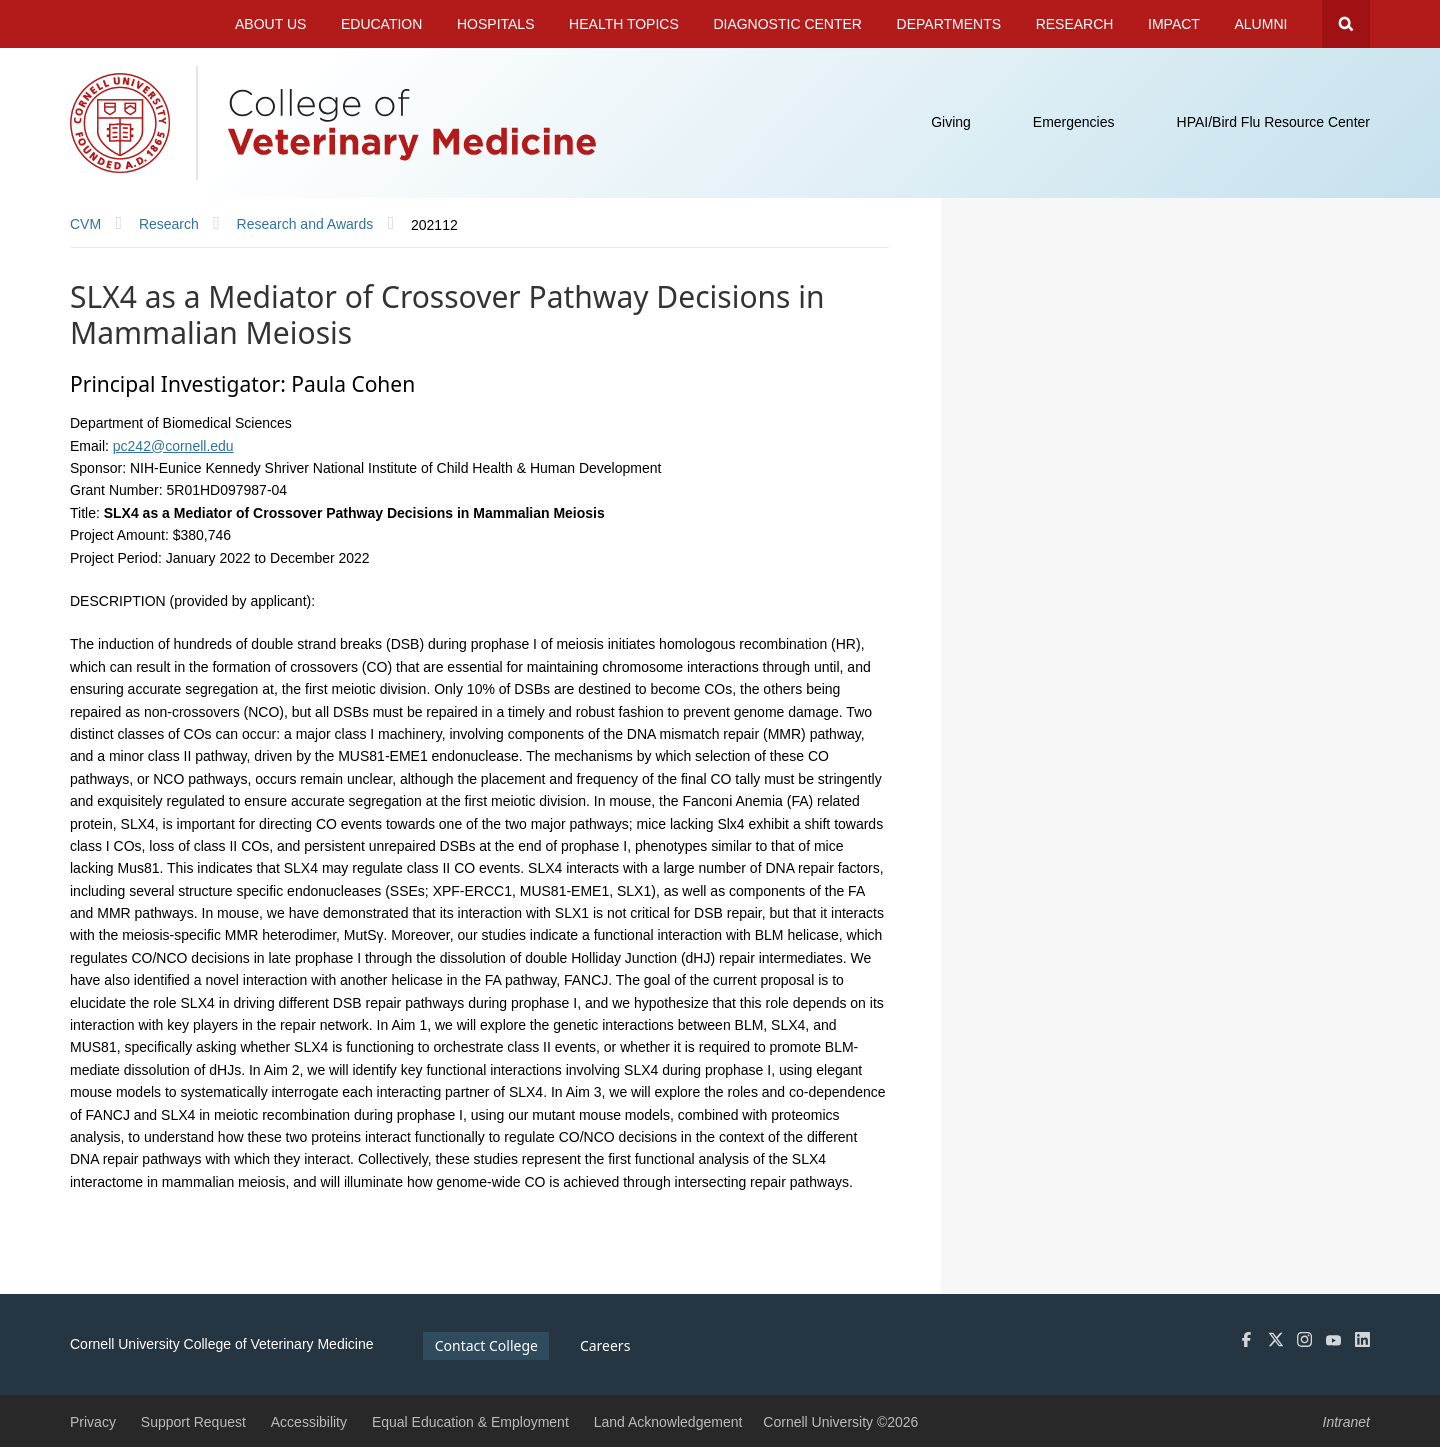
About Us (270, 24)
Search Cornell (1346, 24)
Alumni (1261, 24)
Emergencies (1074, 122)
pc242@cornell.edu (173, 446)
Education (381, 24)
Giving (951, 122)
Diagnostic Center (787, 24)
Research (1075, 24)
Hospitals (496, 24)
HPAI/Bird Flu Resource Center (1273, 122)
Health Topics (624, 24)
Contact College (486, 1345)
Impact (1174, 24)
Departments (949, 24)
